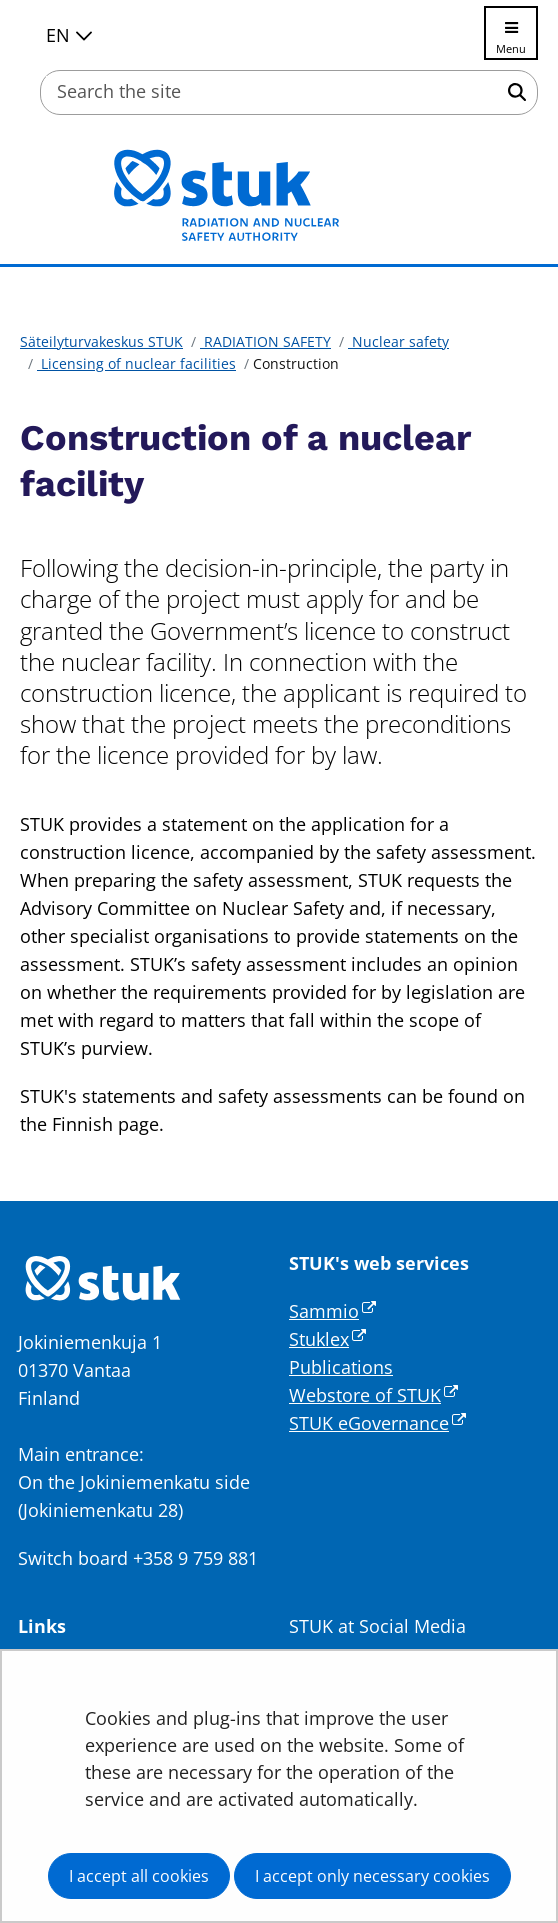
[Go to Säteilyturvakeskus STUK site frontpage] (279, 195)
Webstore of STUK (373, 1395)
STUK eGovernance (377, 1423)
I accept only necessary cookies (372, 1876)
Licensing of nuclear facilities (136, 363)
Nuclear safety (398, 341)
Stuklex (327, 1339)
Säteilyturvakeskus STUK (101, 341)
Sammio (332, 1311)
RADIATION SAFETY (265, 341)
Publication (336, 1367)
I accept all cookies (139, 1876)
